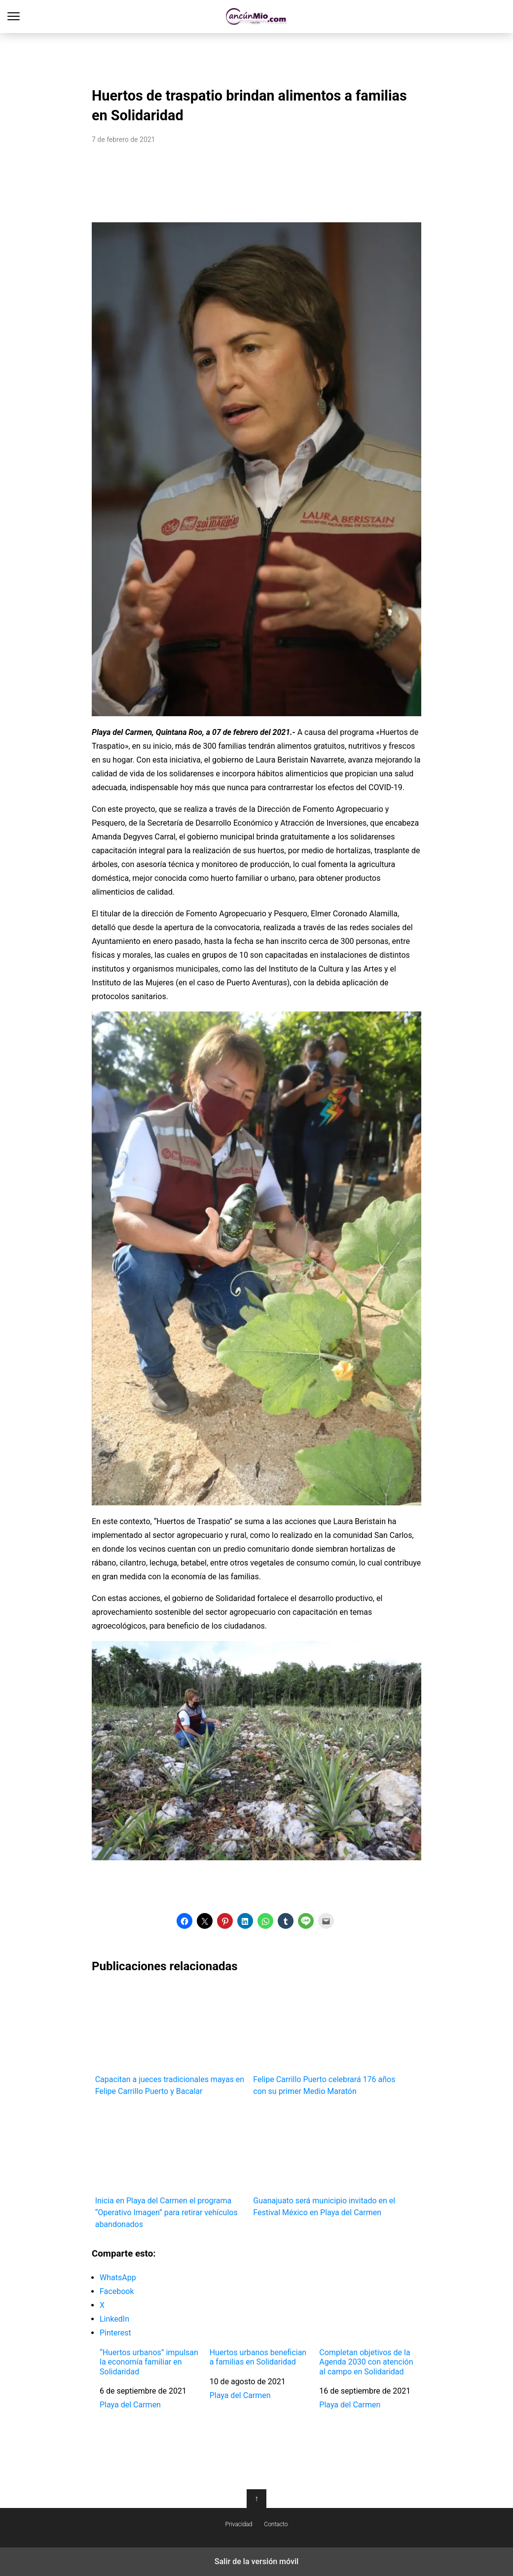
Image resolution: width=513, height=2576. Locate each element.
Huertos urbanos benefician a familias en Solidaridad (258, 2357)
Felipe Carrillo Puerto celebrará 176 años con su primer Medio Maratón (328, 2039)
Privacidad (239, 2524)
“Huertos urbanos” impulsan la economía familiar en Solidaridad (149, 2362)
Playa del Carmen (130, 2404)
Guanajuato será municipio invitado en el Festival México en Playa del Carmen (328, 2161)
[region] (256, 57)
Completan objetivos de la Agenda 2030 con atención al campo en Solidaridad (366, 2362)
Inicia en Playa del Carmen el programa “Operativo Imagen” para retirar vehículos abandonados (171, 2167)
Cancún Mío (257, 16)
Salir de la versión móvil (257, 2561)
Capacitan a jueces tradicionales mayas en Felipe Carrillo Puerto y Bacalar (171, 2039)
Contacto (276, 2524)
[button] (184, 1921)
